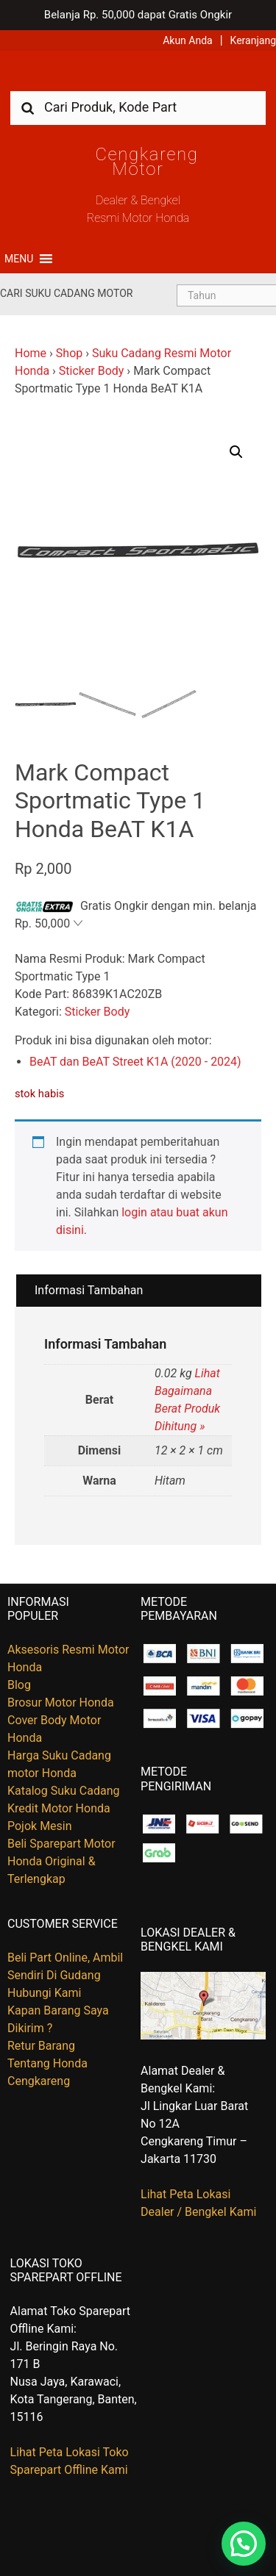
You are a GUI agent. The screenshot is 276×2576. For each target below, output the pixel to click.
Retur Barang (41, 2046)
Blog (19, 1685)
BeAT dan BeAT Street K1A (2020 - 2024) (135, 1062)
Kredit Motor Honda (58, 1808)
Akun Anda (188, 40)
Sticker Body (91, 371)
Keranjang (253, 40)
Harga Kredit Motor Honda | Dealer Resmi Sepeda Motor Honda (138, 76)
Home (30, 353)
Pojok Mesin (39, 1826)
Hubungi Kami (44, 1993)
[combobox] (138, 107)
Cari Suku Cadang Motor (66, 293)
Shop (69, 353)
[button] (18, 258)
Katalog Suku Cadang (63, 1791)
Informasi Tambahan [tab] (89, 1290)
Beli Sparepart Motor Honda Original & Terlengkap (61, 1861)
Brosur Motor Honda (60, 1702)
